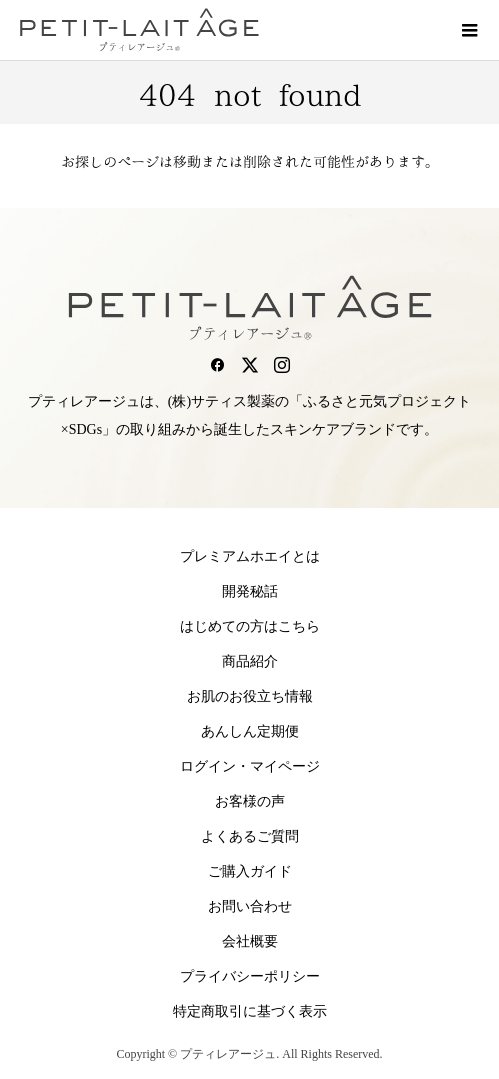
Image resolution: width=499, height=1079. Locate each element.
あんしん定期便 (250, 731)
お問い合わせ (250, 906)
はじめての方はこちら (250, 626)
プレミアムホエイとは (250, 556)
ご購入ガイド (250, 871)
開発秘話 (250, 591)
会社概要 (250, 941)
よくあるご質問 (250, 836)
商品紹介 (250, 661)
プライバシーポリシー (250, 976)
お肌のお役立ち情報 (250, 696)
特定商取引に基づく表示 (250, 1011)
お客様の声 (250, 801)
